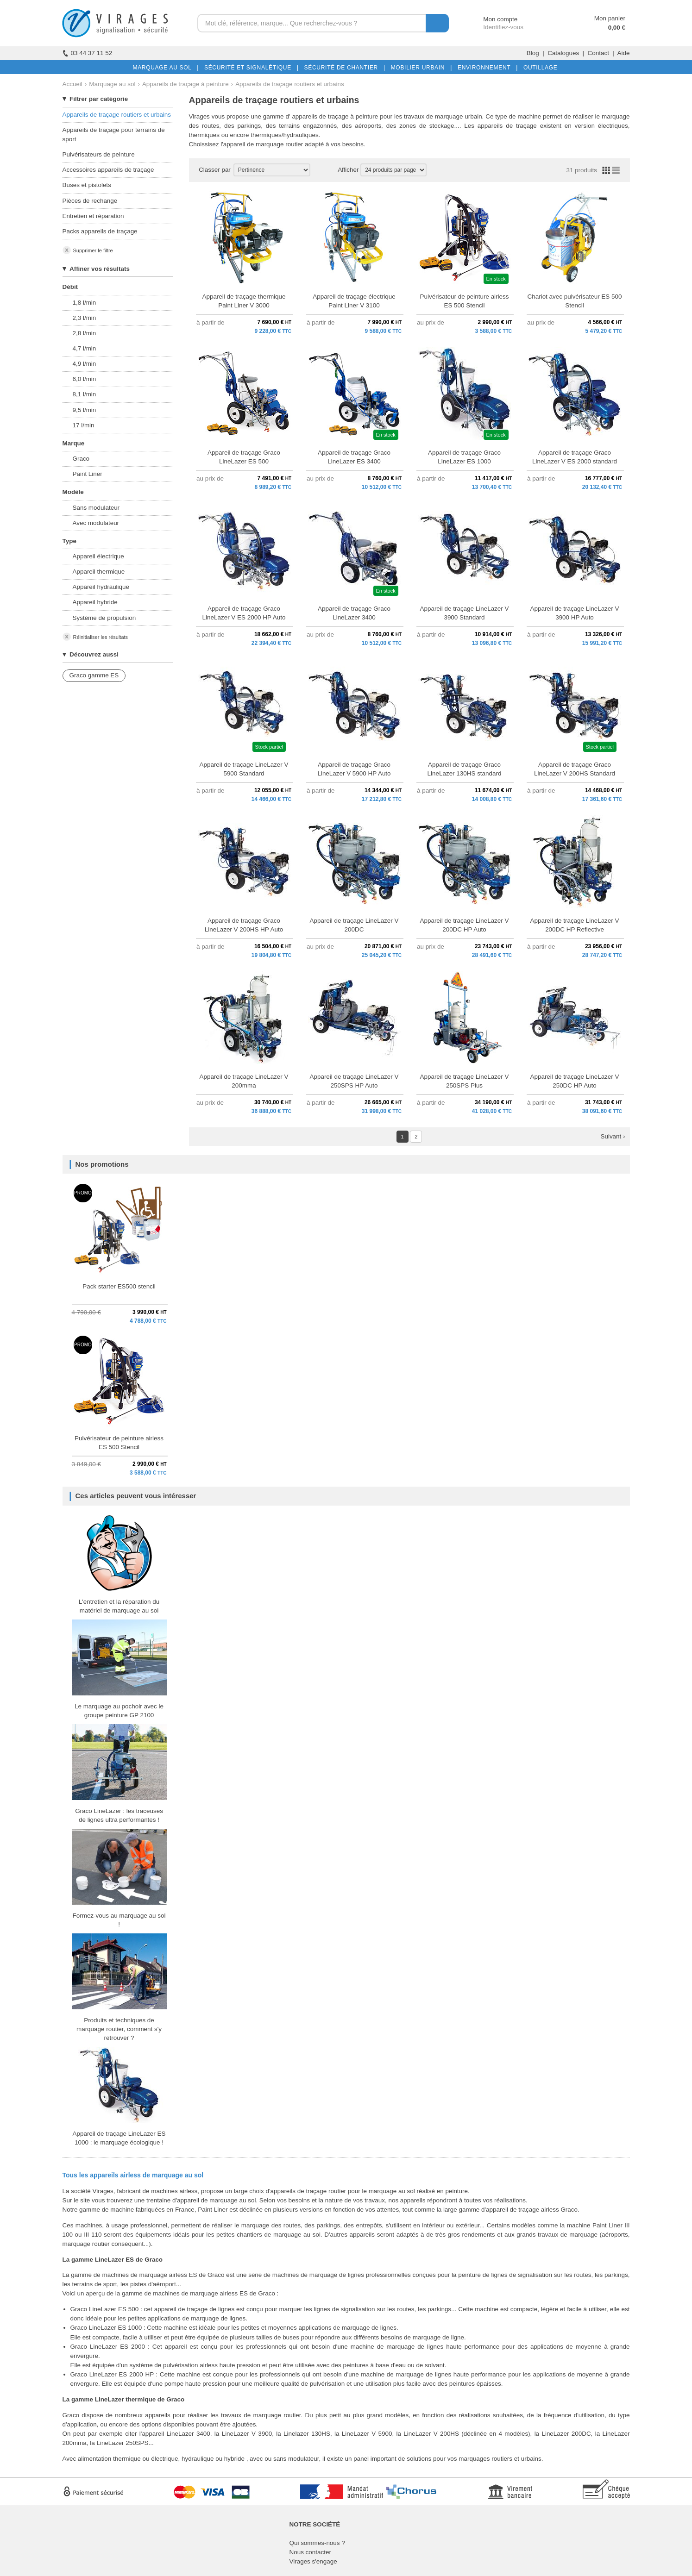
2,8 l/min (84, 333)
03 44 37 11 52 (88, 53)
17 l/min (83, 425)
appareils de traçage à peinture (335, 116)
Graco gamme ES (94, 675)
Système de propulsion (104, 617)
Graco (81, 458)
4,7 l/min (84, 348)
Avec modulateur (96, 522)
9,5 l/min (84, 409)
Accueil (72, 84)
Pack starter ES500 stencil (119, 1286)
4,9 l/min (84, 363)
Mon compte (491, 19)
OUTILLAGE (539, 67)
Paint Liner (87, 473)
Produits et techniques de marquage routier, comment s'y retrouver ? (119, 2029)
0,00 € (616, 27)
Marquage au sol (112, 84)
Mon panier (609, 18)
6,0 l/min (84, 378)
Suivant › (612, 1136)
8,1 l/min (84, 394)
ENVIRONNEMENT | (486, 67)
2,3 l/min (84, 317)
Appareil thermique (99, 571)
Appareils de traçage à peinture (185, 84)
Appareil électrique (98, 556)
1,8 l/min (84, 302)
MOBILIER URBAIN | (420, 67)
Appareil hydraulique (101, 586)
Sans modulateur (96, 507)
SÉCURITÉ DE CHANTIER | (343, 67)
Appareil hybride (95, 602)
